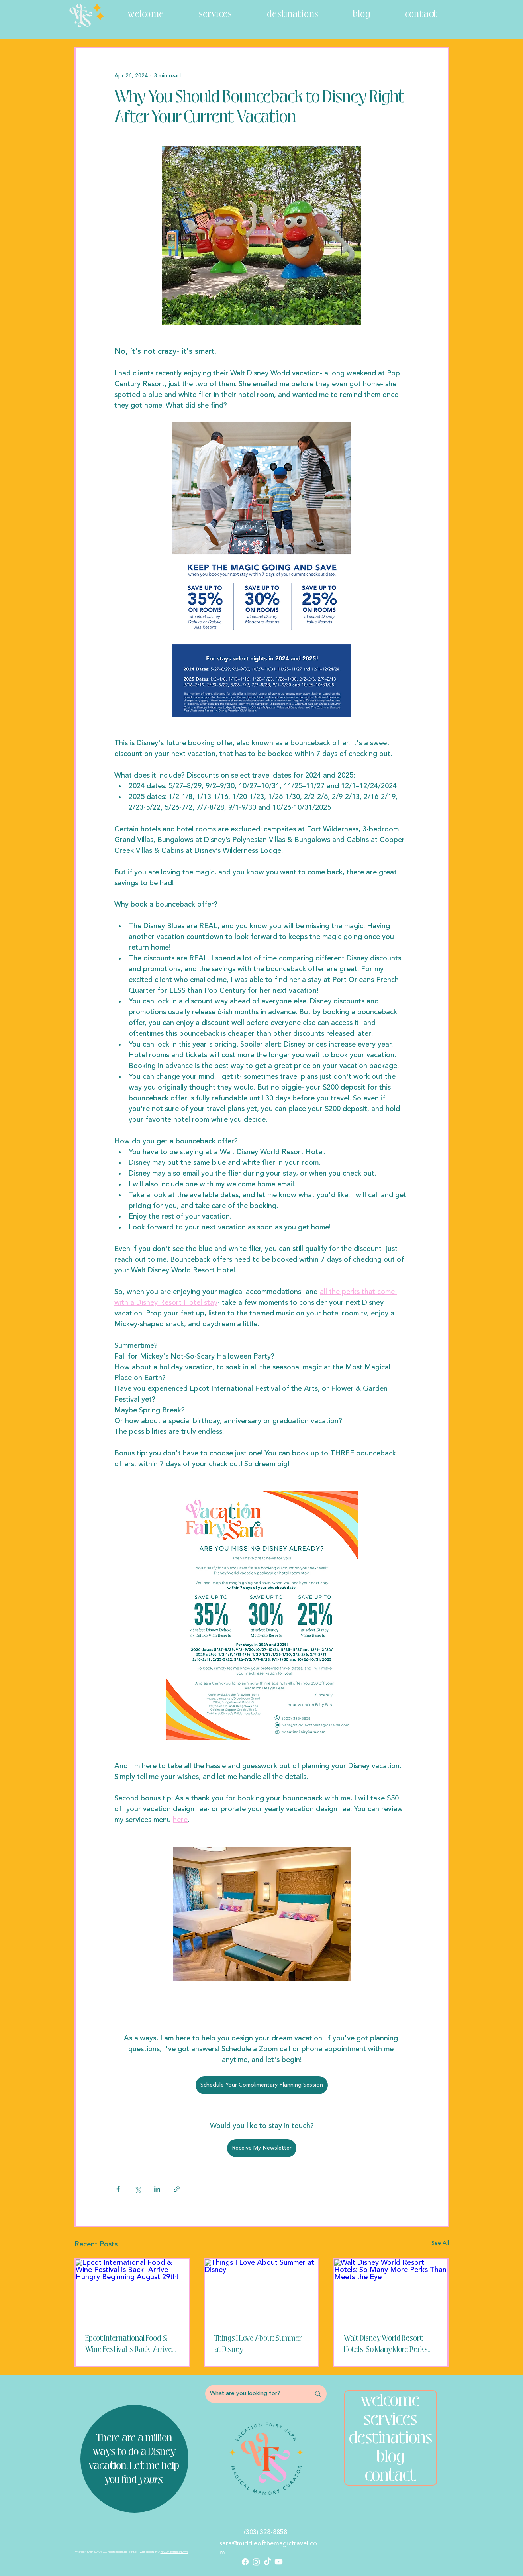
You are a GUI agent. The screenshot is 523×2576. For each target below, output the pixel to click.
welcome (390, 2400)
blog (390, 2456)
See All (440, 2243)
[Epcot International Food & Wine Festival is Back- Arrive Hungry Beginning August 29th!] (132, 2291)
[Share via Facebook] (118, 2189)
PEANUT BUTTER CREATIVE (174, 2552)
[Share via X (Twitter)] (137, 2189)
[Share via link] (176, 2189)
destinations (390, 2438)
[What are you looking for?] (254, 2394)
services (390, 2419)
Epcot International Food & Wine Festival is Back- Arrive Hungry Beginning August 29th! (128, 2344)
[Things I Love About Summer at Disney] (261, 2291)
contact (390, 2475)
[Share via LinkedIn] (157, 2189)
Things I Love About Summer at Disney (258, 2344)
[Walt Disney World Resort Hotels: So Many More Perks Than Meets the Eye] (391, 2291)
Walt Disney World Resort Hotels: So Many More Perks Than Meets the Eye (386, 2344)
